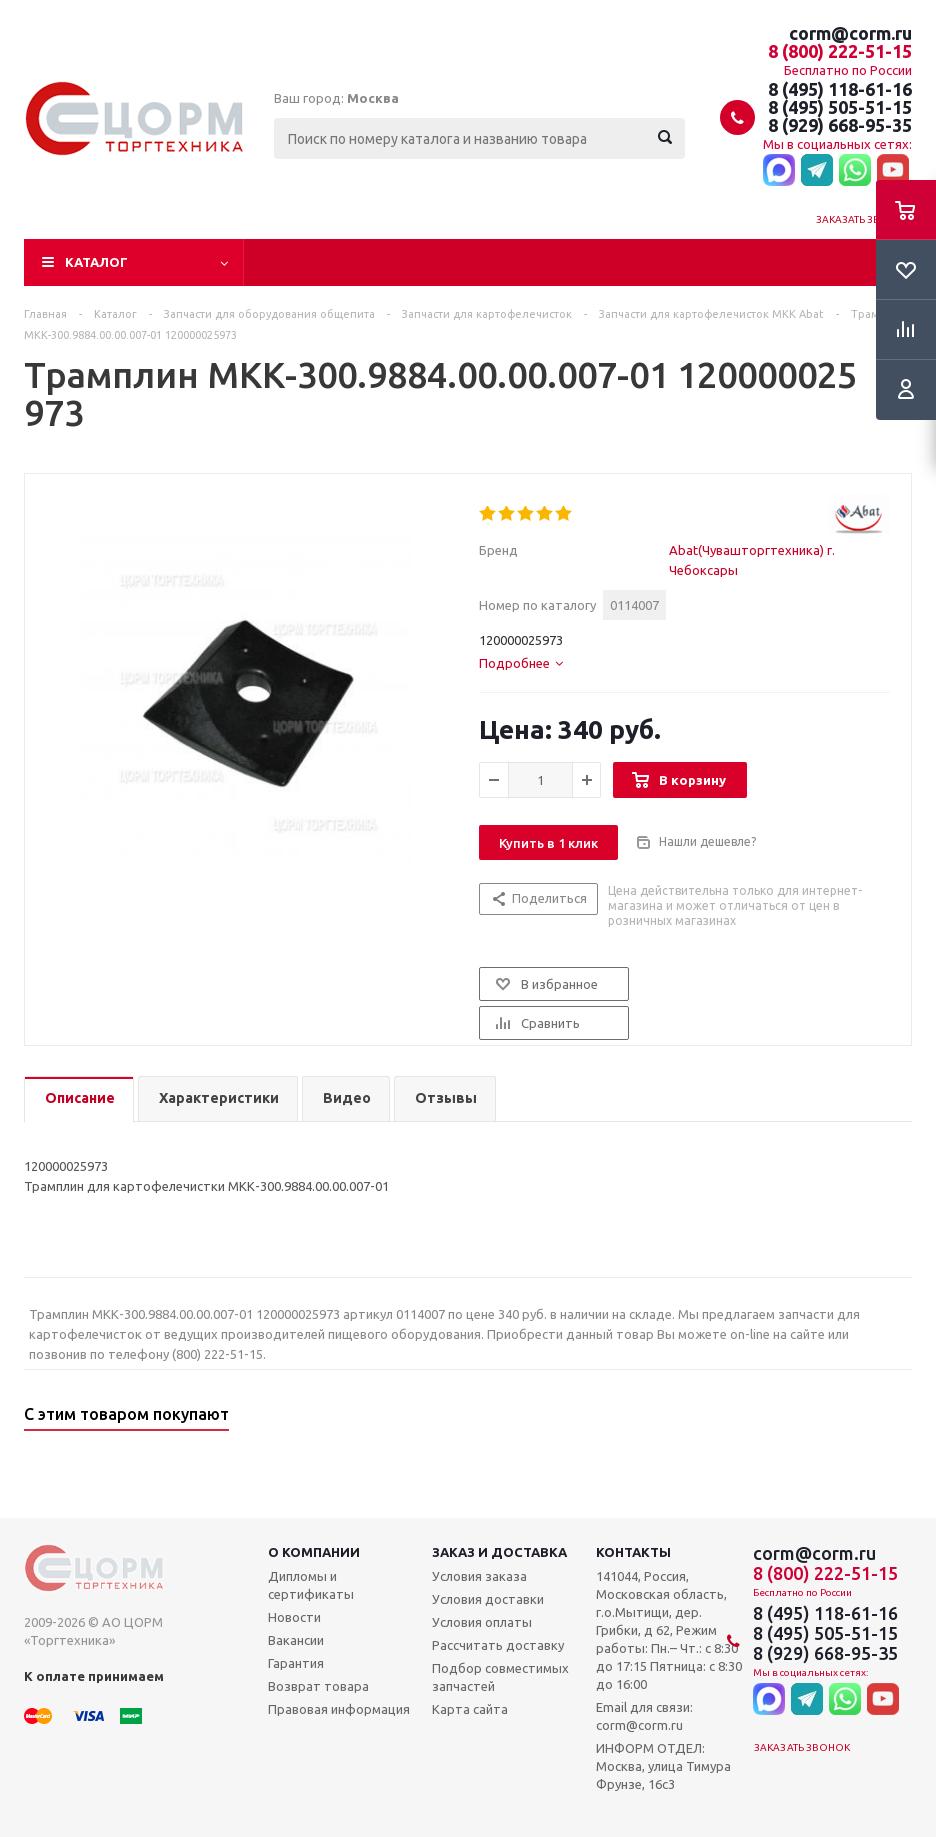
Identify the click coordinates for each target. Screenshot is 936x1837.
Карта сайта (470, 1709)
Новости (294, 1617)
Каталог (96, 262)
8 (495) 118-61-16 (840, 89)
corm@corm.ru (850, 33)
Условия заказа (479, 1576)
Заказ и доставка (499, 1552)
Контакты (633, 1552)
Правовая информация (339, 1709)
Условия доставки (488, 1599)
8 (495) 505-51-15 (840, 107)
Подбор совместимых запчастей (500, 1677)
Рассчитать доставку (498, 1645)
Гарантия (296, 1663)
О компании (314, 1552)
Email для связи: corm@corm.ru (644, 1716)
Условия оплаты (482, 1622)
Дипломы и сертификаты (311, 1585)
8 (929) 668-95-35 (840, 125)
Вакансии (296, 1640)
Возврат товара (318, 1686)
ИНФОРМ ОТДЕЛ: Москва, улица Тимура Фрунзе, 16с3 (663, 1766)
